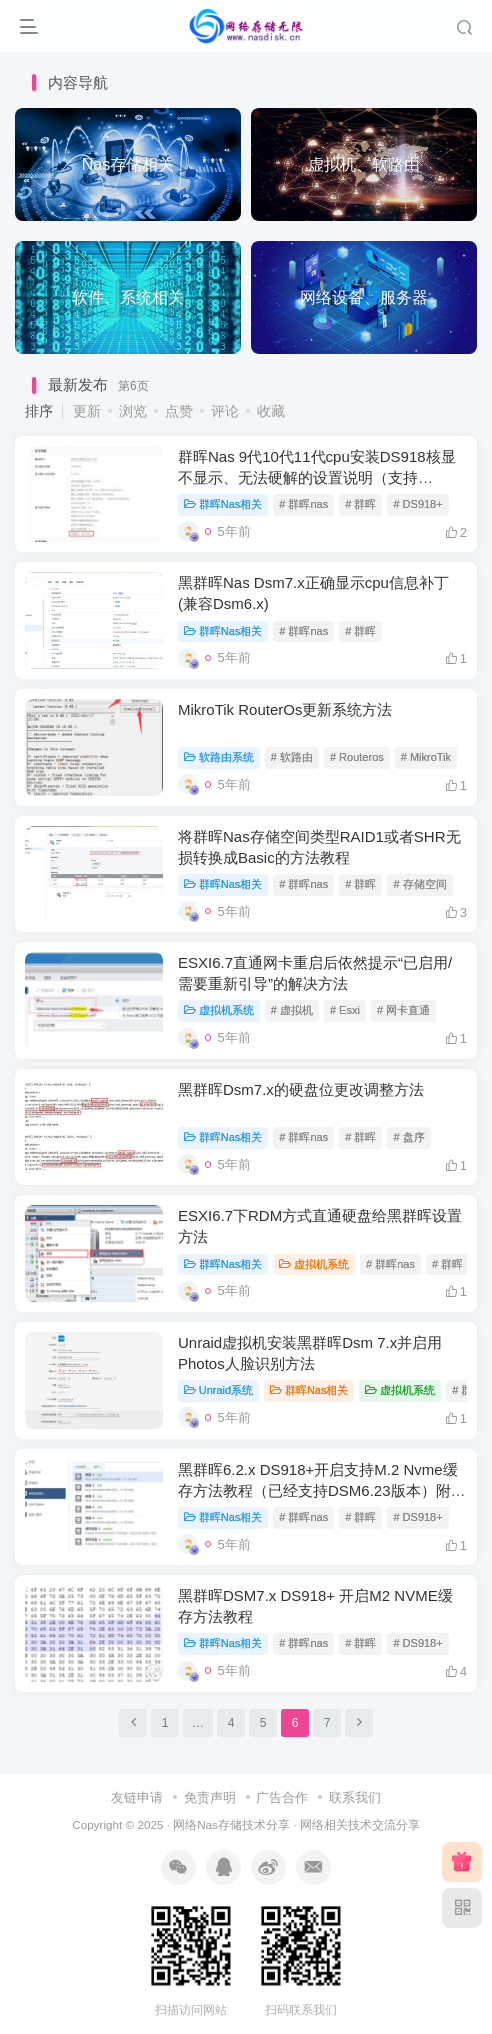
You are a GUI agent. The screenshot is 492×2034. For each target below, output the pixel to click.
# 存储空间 (419, 884)
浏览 (133, 411)
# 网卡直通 (403, 1010)
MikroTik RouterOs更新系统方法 (285, 709)
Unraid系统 (218, 1390)
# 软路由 (292, 757)
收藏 (271, 411)
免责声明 (210, 1797)
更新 (87, 411)
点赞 (179, 411)
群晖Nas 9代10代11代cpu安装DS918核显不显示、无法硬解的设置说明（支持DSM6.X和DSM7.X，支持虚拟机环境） (317, 477)
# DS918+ (417, 504)
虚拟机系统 (219, 1010)
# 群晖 (360, 504)
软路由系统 (219, 757)
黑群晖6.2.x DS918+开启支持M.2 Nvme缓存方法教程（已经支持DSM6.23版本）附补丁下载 (322, 1490)
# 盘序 (408, 1137)
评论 (225, 411)
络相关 (330, 1824)
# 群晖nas (303, 504)
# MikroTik (426, 757)
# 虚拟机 (292, 1010)
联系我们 (355, 1797)
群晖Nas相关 (223, 504)
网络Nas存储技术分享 (231, 1824)
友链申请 (137, 1797)
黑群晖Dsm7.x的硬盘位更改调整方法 (301, 1089)
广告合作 (282, 1797)
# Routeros (357, 757)
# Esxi (345, 1010)
